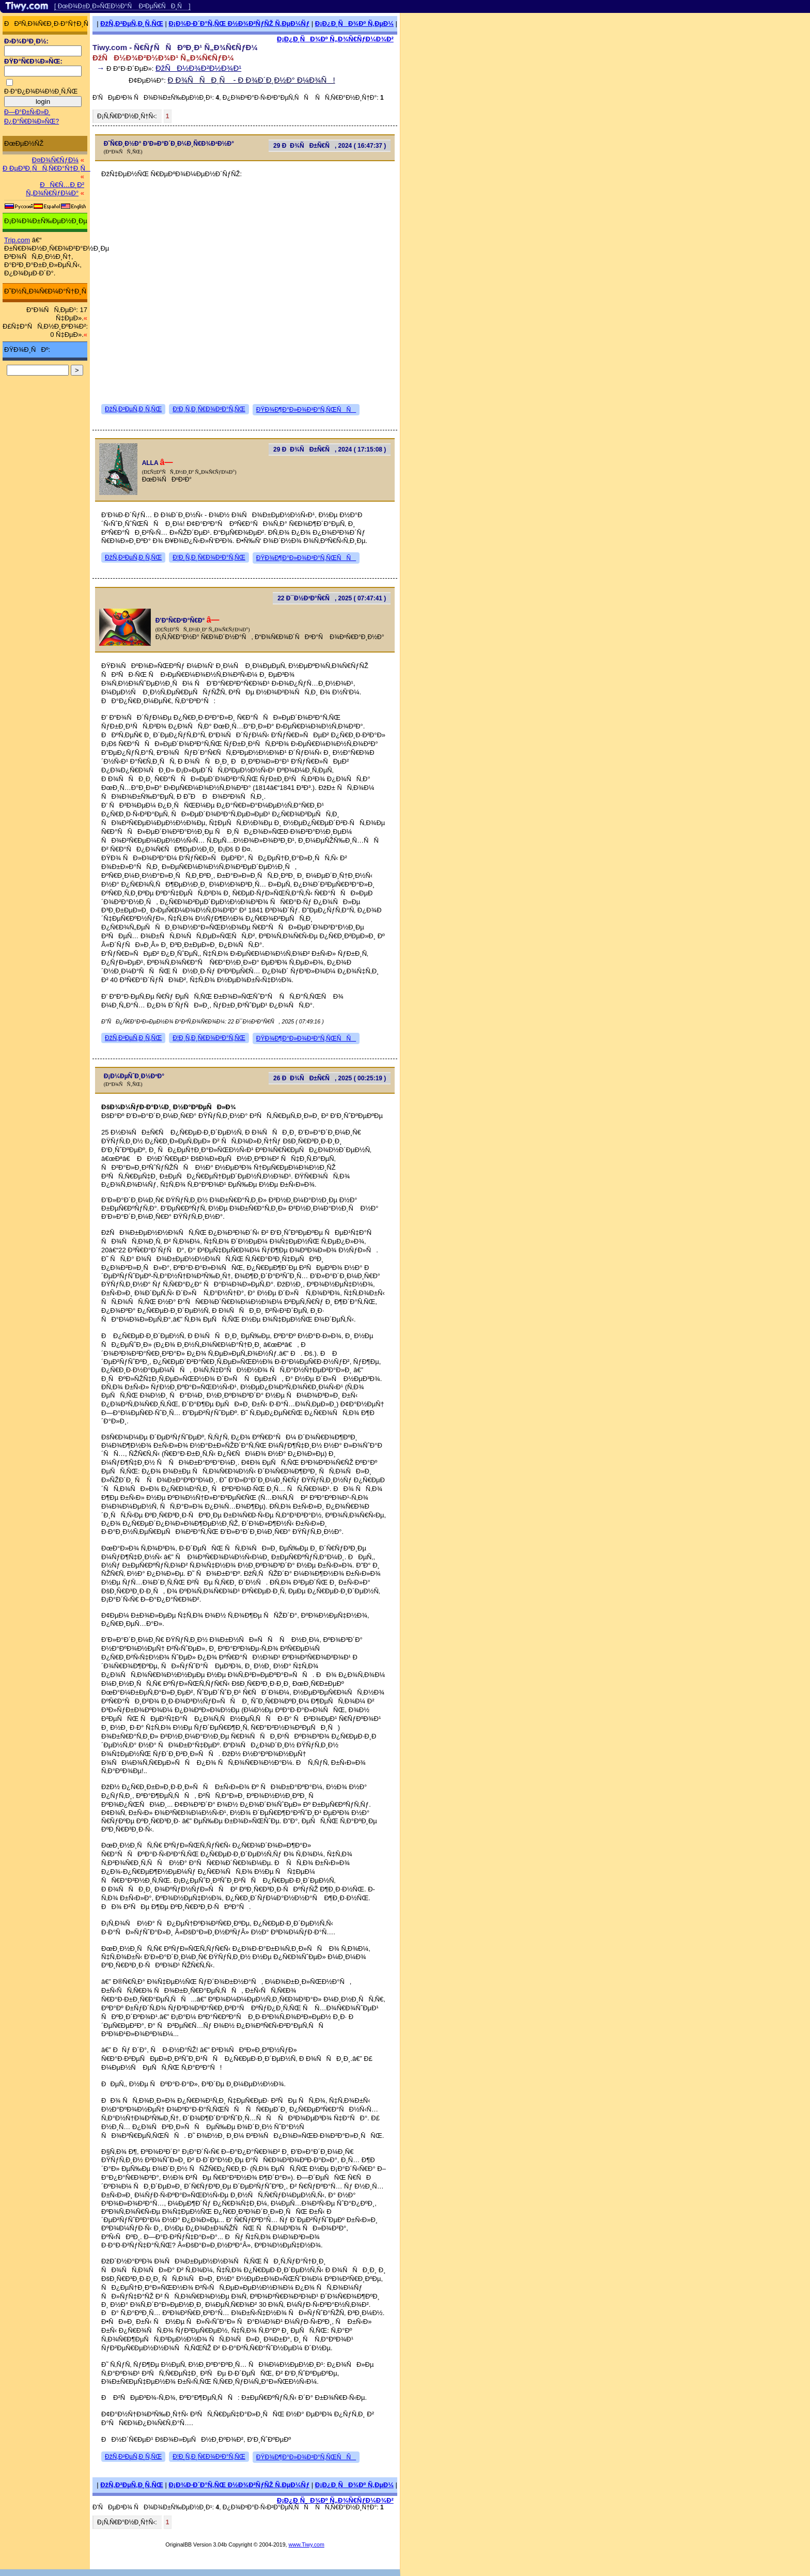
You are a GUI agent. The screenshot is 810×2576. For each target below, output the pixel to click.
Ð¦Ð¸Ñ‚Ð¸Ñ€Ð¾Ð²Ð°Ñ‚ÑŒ (209, 409)
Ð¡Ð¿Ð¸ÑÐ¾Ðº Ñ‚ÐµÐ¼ (354, 23)
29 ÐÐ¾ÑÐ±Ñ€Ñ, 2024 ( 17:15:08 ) (329, 449)
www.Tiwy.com (306, 2544)
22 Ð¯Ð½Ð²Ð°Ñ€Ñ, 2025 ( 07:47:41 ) (331, 598)
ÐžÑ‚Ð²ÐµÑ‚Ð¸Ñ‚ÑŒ (131, 23)
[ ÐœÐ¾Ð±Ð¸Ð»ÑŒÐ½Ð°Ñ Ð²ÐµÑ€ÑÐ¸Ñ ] (122, 6)
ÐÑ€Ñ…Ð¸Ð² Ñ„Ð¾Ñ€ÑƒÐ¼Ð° (55, 189)
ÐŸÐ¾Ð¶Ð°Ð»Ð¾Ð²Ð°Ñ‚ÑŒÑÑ (306, 409)
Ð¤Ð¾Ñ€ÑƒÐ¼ (55, 160)
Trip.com (17, 240)
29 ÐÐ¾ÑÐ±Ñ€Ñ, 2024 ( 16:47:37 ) (329, 145)
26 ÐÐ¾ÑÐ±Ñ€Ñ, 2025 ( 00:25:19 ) (329, 1078)
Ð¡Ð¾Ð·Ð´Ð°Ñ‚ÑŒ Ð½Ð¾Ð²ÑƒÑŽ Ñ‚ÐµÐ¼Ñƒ (238, 23)
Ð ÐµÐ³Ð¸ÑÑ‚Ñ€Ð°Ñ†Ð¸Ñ (46, 168)
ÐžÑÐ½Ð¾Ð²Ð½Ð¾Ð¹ (198, 68)
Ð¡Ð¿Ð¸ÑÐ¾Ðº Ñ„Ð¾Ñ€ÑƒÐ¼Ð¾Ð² (335, 39)
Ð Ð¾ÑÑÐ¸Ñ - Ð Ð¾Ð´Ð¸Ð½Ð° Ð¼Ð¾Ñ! (251, 79)
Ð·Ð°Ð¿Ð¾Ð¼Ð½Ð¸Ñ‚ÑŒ (40, 91)
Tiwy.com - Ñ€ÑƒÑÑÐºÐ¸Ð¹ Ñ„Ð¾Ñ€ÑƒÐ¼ (175, 47)
